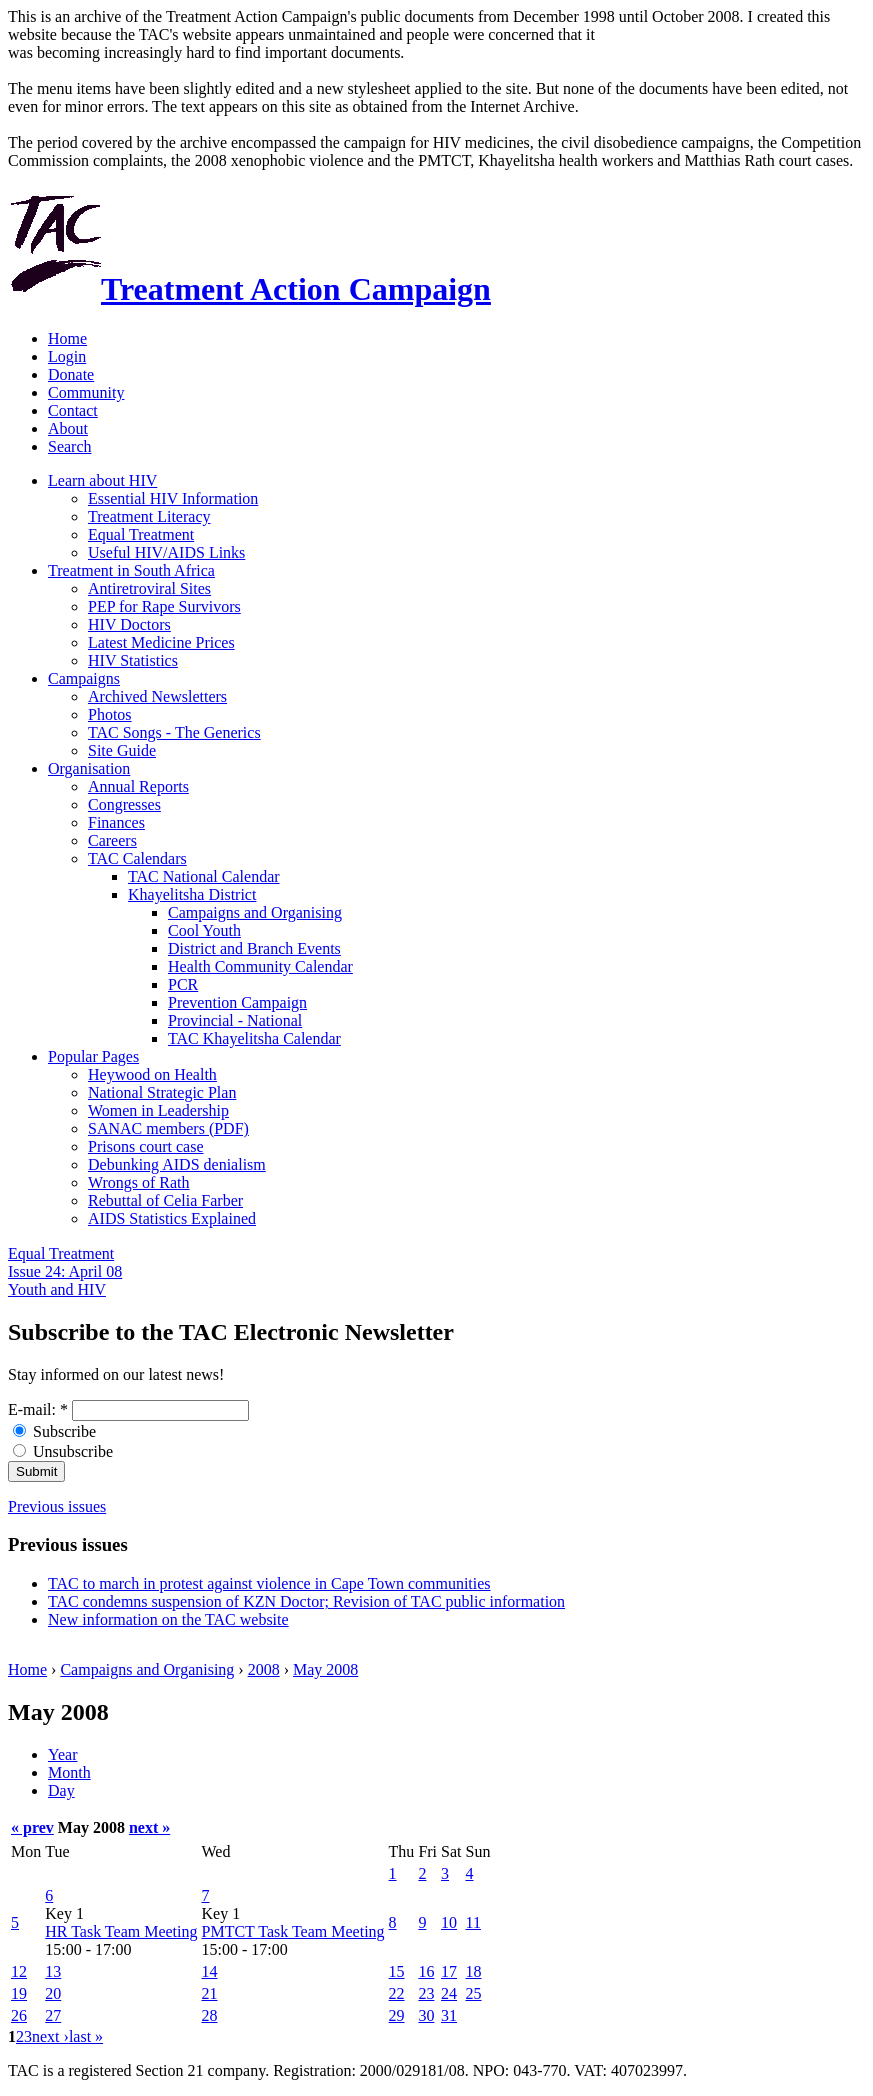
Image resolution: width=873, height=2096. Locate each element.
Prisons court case (146, 1146)
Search (70, 446)
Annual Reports (138, 786)
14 (210, 1971)
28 (210, 2015)
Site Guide (122, 750)
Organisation (89, 768)
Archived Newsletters (157, 696)
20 (53, 1993)
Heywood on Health (152, 1074)
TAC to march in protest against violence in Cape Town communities (269, 1583)
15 (397, 1971)
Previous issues (57, 1506)
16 (426, 1971)
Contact (73, 410)
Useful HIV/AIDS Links (166, 552)
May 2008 (325, 1669)
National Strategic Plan (162, 1092)
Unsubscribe (63, 1451)
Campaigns (84, 678)
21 (210, 1993)
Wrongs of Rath (139, 1182)
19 (19, 1993)
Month (69, 1772)
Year (62, 1754)
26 (19, 2015)
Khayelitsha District (192, 894)
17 (449, 1971)
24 (449, 1993)
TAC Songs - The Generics (174, 732)
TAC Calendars (137, 858)
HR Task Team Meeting (121, 1931)
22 (397, 1993)
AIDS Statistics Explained (172, 1218)
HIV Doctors (129, 624)
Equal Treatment (141, 534)
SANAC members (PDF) (168, 1128)
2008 (264, 1669)
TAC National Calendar (204, 876)
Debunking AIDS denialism (177, 1164)
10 (449, 1922)
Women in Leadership (158, 1110)
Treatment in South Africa (131, 570)
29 (397, 2015)
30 (426, 2015)
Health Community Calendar (260, 966)
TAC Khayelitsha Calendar (254, 1038)
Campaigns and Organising (255, 912)
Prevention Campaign (237, 1002)
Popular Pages (93, 1056)
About (68, 428)
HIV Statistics (133, 660)
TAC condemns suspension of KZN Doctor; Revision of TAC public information (306, 1601)
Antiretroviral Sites (149, 588)
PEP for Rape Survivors (164, 606)
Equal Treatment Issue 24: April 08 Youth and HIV (65, 1271)
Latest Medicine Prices (161, 642)
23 (426, 1993)
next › (50, 2036)
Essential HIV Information (173, 498)
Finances (116, 822)
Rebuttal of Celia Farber (165, 1200)
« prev (32, 1827)
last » (86, 2036)
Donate (71, 374)
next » (149, 1827)
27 (53, 2015)
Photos (110, 714)
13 (53, 1971)
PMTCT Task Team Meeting (293, 1931)
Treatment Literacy (149, 516)
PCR (183, 984)
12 (19, 1971)
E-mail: (38, 1409)
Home (67, 338)
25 (474, 1993)
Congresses (124, 804)
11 (473, 1922)
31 (449, 2015)
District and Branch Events (254, 948)
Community (86, 392)
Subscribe (54, 1431)
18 (474, 1971)
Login (67, 356)
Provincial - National (235, 1020)
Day (61, 1790)
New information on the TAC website (168, 1619)
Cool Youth (204, 930)
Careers (112, 840)
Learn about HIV (102, 480)
